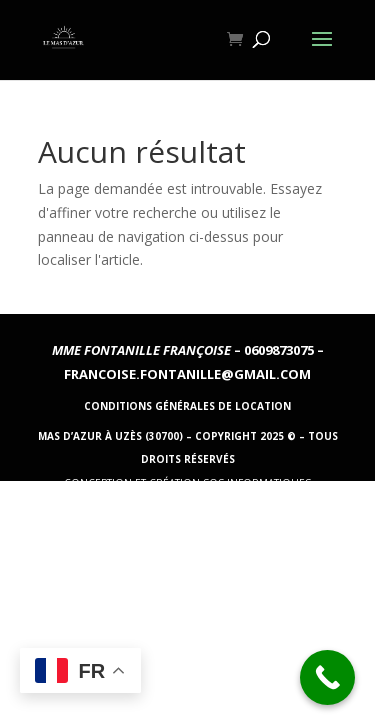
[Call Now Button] (327, 677)
